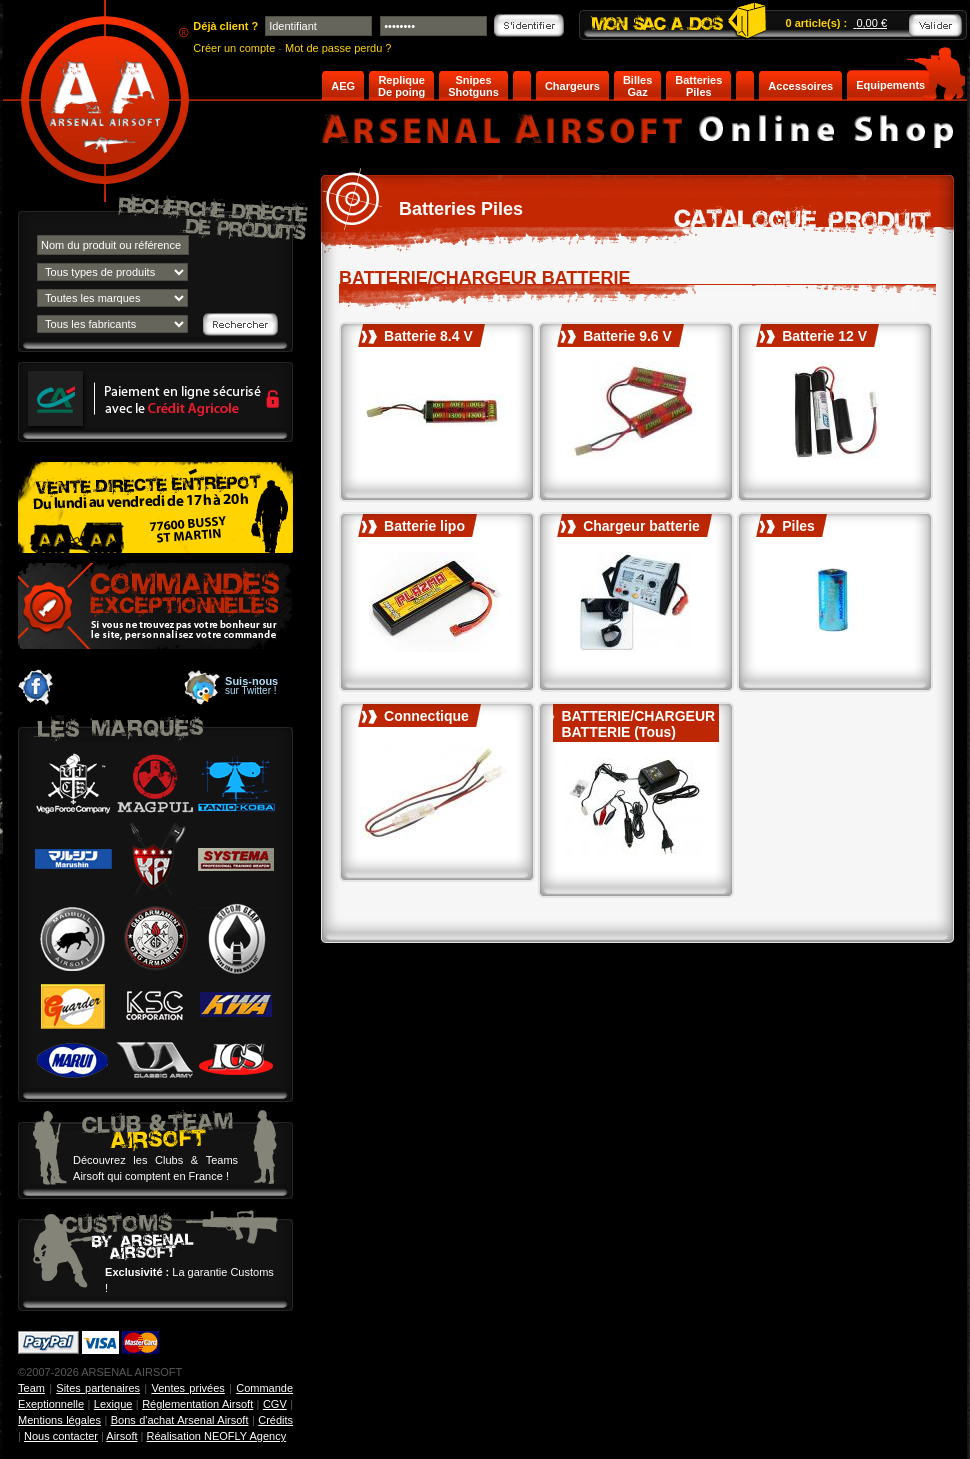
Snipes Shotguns (473, 86)
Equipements (890, 85)
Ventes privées (187, 1388)
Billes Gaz (637, 86)
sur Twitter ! (251, 686)
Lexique (113, 1404)
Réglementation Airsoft (197, 1404)
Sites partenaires (98, 1388)
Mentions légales (59, 1420)
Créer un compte (234, 48)
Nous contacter (61, 1436)
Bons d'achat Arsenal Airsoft (180, 1420)
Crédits (275, 1420)
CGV (275, 1404)
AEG (343, 86)
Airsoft (121, 1436)
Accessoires (800, 86)
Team (31, 1388)
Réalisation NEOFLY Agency (217, 1436)
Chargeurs (572, 86)
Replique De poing (401, 86)
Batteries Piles (698, 86)
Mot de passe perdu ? (338, 48)
